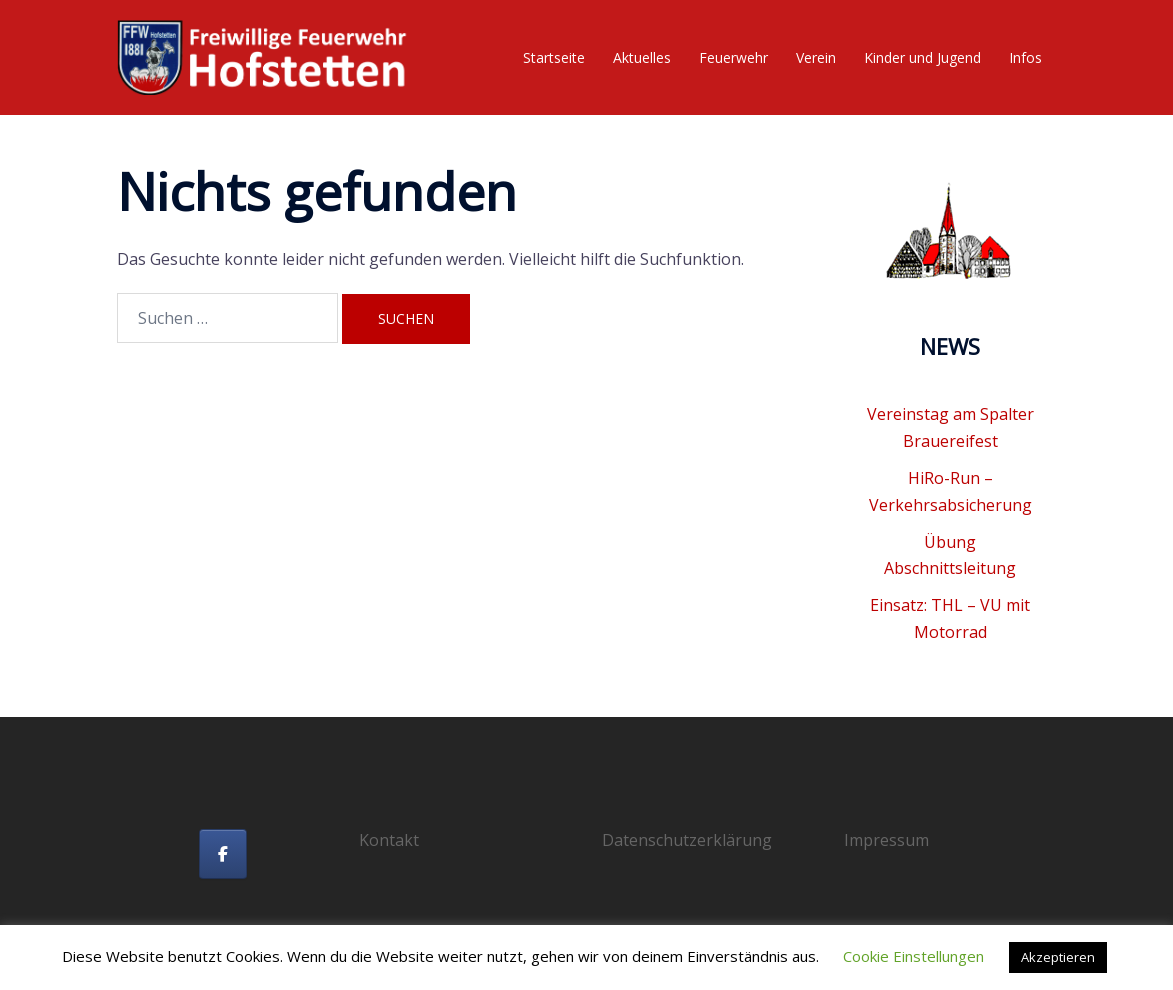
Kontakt (389, 840)
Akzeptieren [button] (1058, 957)
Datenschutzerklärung (687, 840)
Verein (816, 57)
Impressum (886, 840)
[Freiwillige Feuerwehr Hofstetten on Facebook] (223, 854)
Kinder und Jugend (922, 57)
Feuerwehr (733, 57)
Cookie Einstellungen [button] (913, 956)
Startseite (554, 57)
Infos (1025, 57)
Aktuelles (642, 57)
